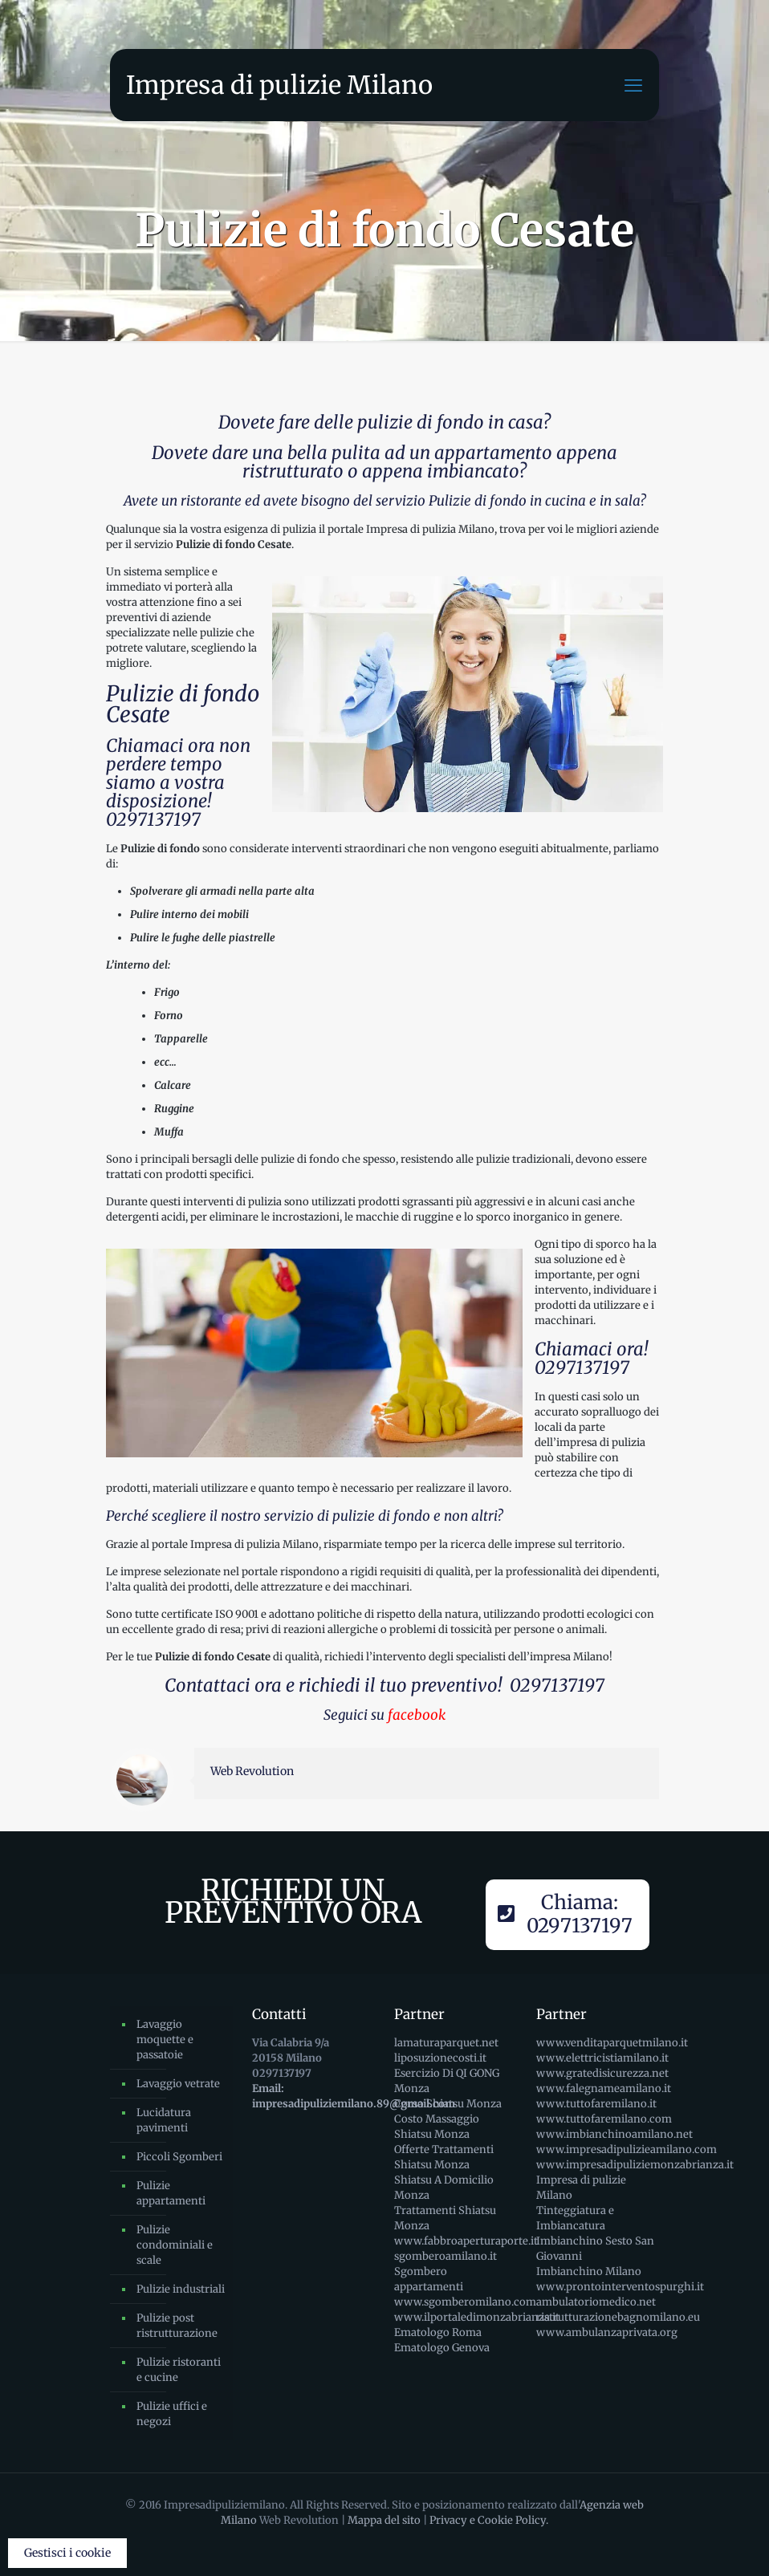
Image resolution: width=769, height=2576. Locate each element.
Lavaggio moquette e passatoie (164, 2039)
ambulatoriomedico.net (596, 2302)
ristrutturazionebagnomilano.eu (618, 2317)
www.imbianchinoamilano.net (614, 2134)
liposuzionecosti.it (440, 2058)
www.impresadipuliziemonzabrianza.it (635, 2165)
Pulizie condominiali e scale (174, 2245)
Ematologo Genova (442, 2348)
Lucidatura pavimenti (163, 2120)
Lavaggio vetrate (178, 2083)
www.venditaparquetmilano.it (612, 2043)
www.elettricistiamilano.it (602, 2058)
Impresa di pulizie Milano (279, 84)
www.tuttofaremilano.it (596, 2104)
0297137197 (153, 819)
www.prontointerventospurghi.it (620, 2287)
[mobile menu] (633, 85)
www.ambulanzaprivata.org (606, 2332)
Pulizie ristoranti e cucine (178, 2369)
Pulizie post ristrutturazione (177, 2325)
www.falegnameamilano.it (603, 2088)
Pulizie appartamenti (170, 2193)
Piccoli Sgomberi (179, 2157)
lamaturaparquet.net (446, 2043)
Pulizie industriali (180, 2289)
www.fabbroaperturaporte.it (466, 2241)
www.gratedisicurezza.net (602, 2073)
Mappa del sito (384, 2520)
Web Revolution (252, 1771)
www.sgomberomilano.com (465, 2302)
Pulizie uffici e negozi (171, 2413)
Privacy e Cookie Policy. (488, 2520)
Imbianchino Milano (588, 2271)
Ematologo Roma (438, 2332)
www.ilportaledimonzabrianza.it (476, 2317)
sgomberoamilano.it (445, 2256)
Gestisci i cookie (67, 2553)
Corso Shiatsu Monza (448, 2104)
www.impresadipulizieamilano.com (626, 2149)
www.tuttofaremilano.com (604, 2119)
